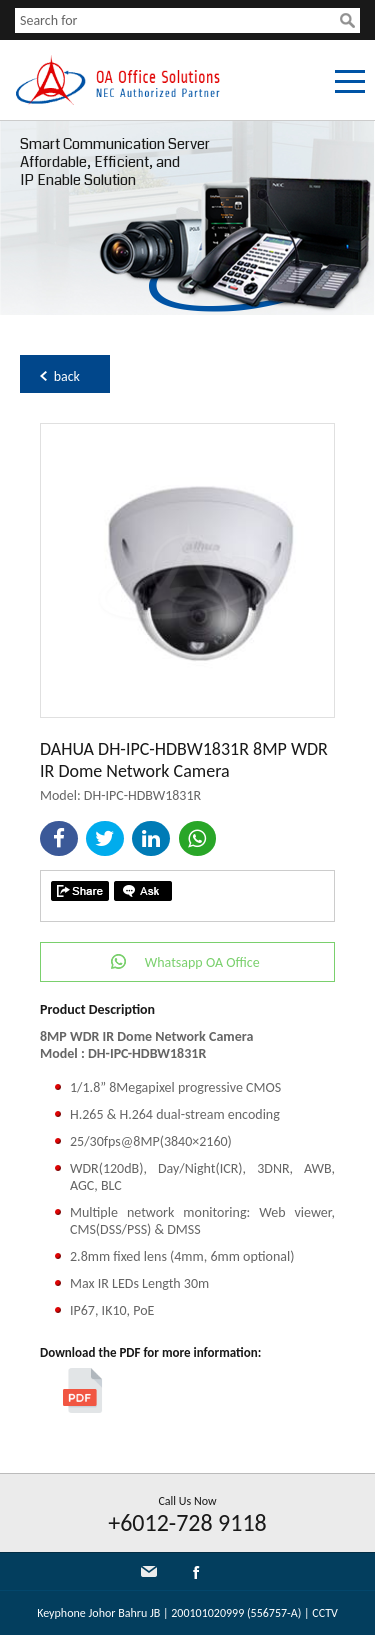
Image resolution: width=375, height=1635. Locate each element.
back (67, 376)
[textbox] (177, 20)
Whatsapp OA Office (202, 962)
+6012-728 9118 (187, 1522)
